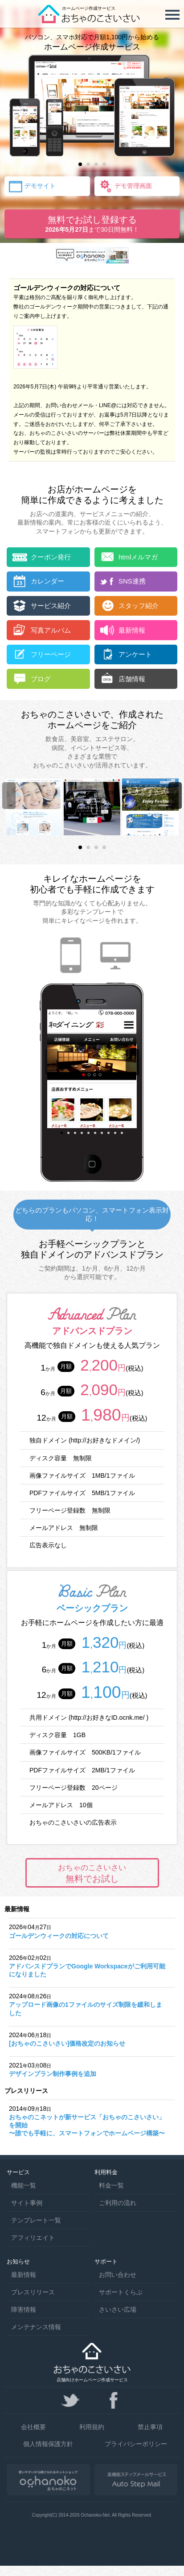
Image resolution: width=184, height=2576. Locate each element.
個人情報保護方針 (48, 2443)
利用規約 (91, 2426)
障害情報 (23, 2309)
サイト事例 (26, 2202)
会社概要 (33, 2426)
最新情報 (23, 2274)
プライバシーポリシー (136, 2443)
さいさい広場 (117, 2309)
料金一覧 (111, 2185)
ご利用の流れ (117, 2202)
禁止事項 (150, 2426)
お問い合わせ (117, 2274)
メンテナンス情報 (36, 2326)
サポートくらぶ (121, 2292)
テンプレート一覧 (36, 2220)
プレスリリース (33, 2292)
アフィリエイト (33, 2237)
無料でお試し (92, 1873)
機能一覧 (23, 2185)
